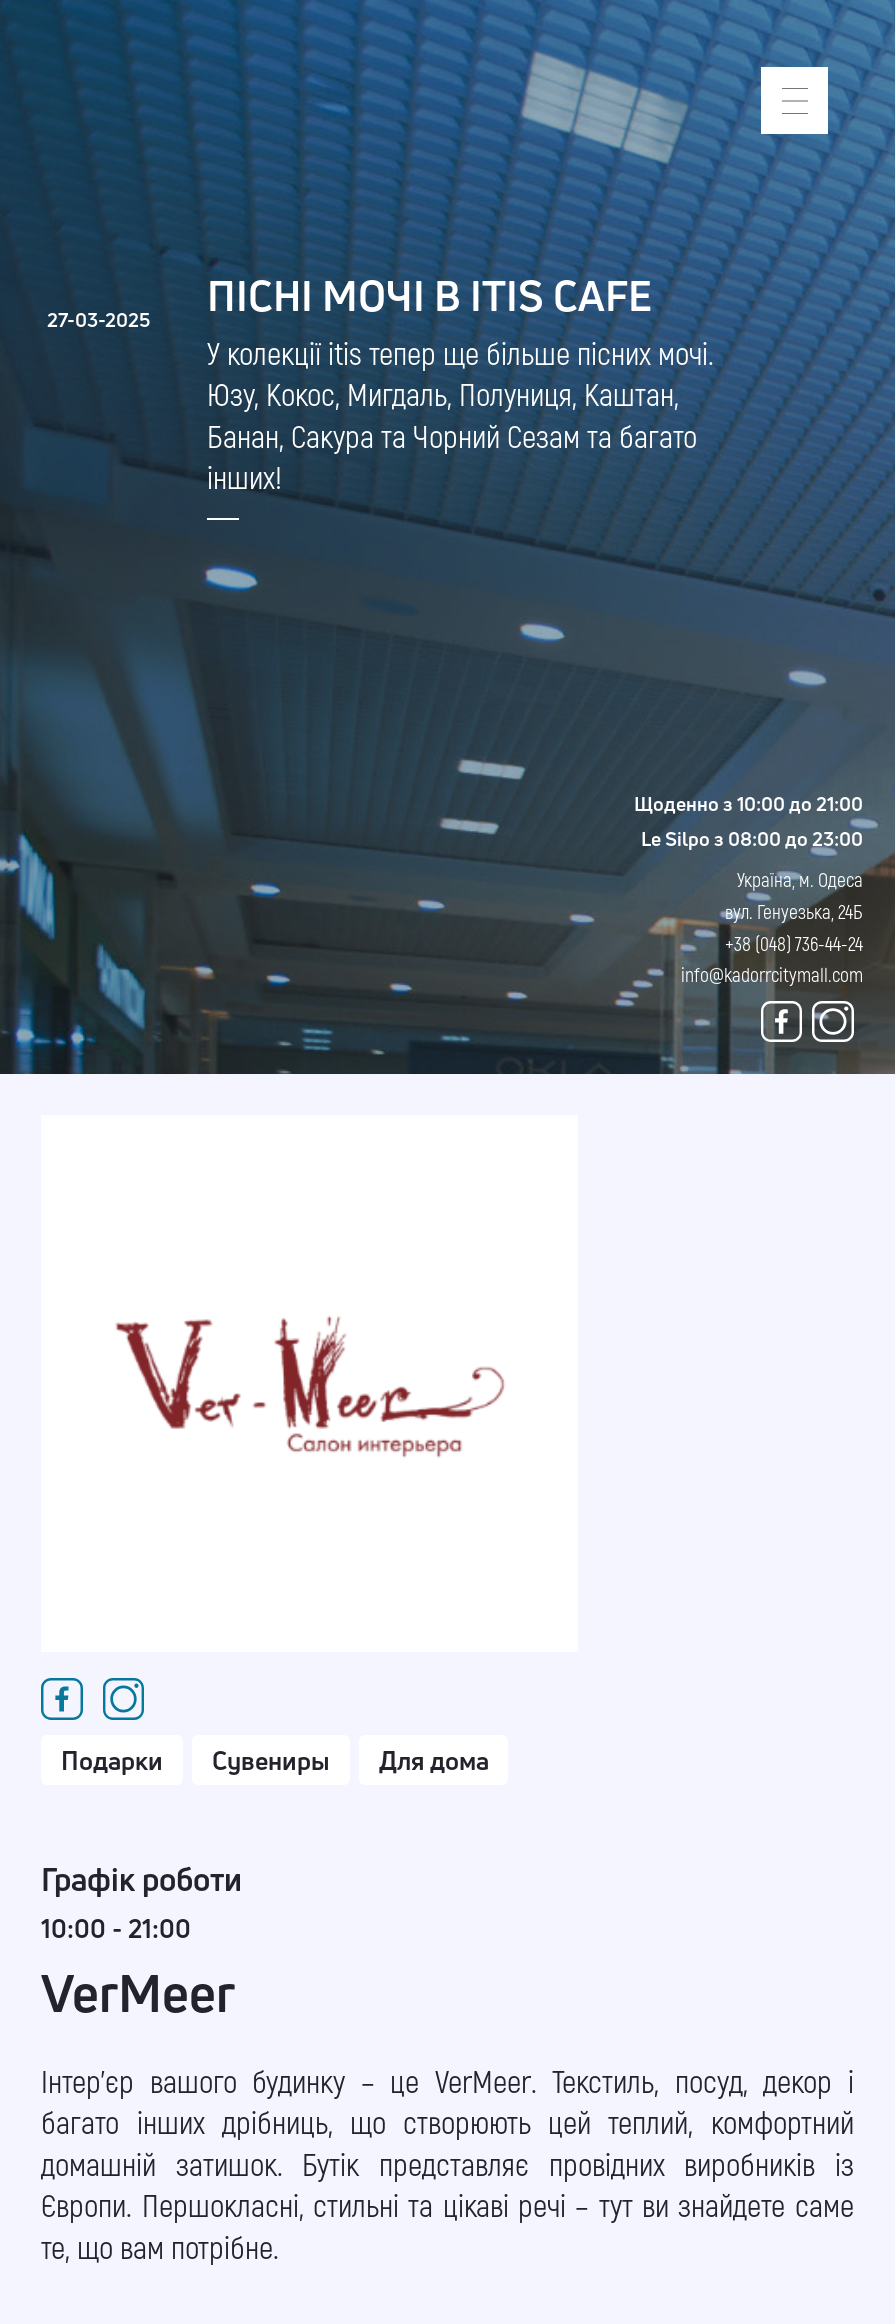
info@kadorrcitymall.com (772, 974)
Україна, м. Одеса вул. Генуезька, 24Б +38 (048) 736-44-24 (794, 910)
